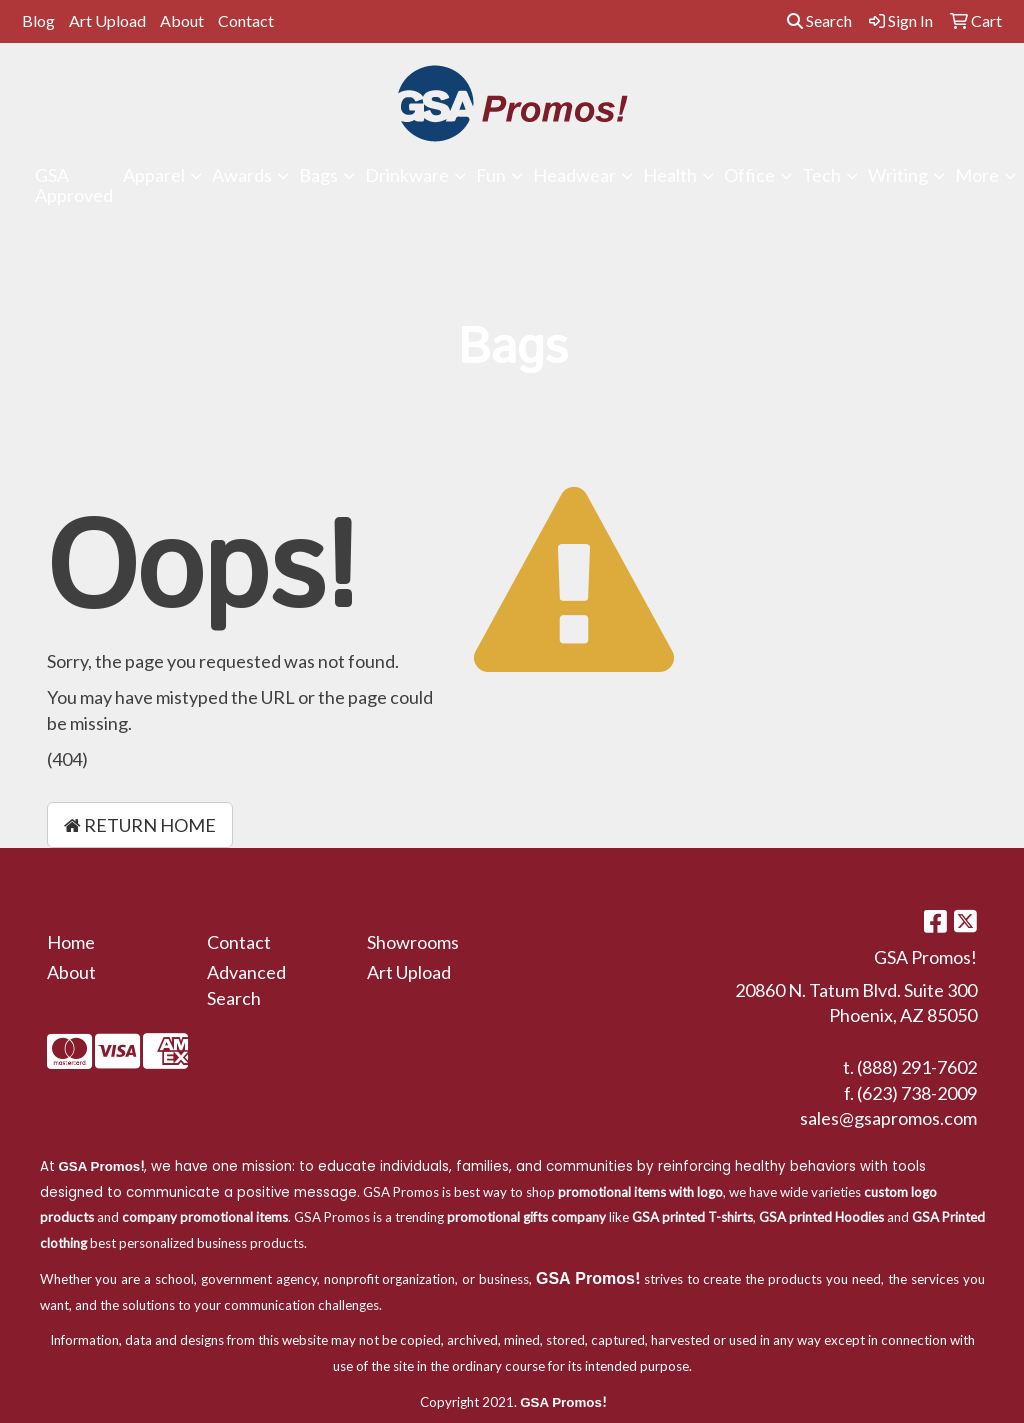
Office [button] (749, 175)
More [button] (977, 175)
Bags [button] (318, 175)
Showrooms (413, 942)
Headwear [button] (574, 175)
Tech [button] (821, 175)
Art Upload (107, 20)
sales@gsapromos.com (888, 1118)
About (182, 20)
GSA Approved (74, 185)
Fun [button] (491, 175)
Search (819, 20)
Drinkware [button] (407, 175)
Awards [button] (242, 175)
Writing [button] (898, 175)
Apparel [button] (154, 175)
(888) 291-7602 (917, 1067)
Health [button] (670, 175)
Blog (38, 20)
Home (71, 942)
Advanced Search (246, 985)
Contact (246, 20)
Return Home (140, 825)
